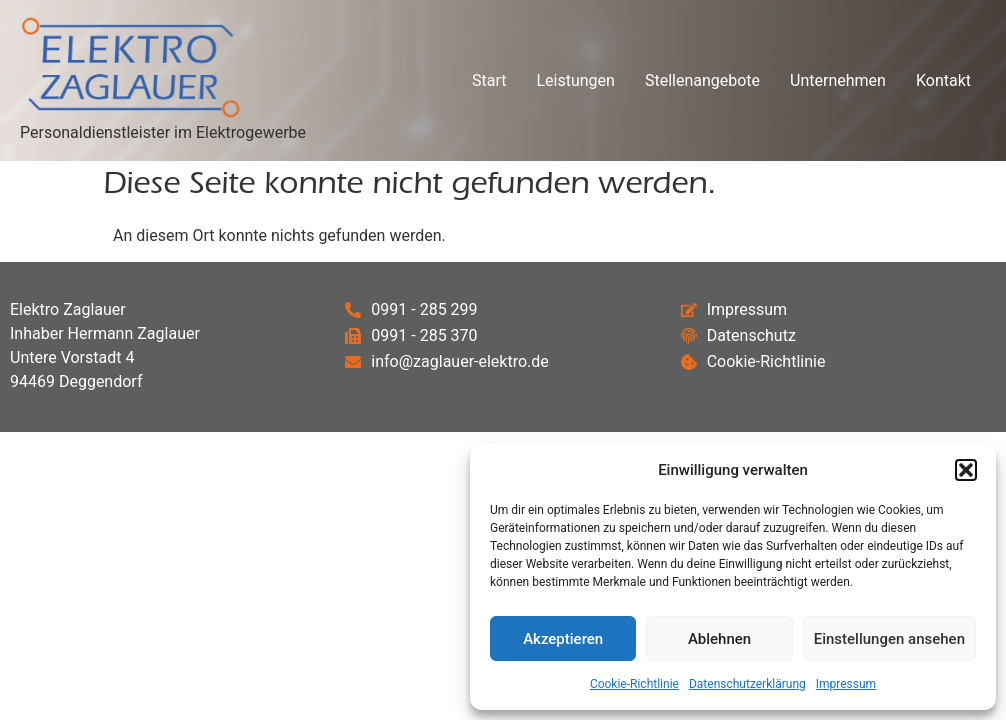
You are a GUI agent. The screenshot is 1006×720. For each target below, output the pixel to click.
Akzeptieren (563, 639)
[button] (966, 470)
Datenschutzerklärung (747, 684)
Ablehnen (719, 639)
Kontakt (943, 80)
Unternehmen (838, 80)
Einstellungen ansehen (889, 639)
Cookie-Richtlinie (634, 684)
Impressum (846, 684)
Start (489, 80)
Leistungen (575, 80)
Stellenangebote (702, 80)
